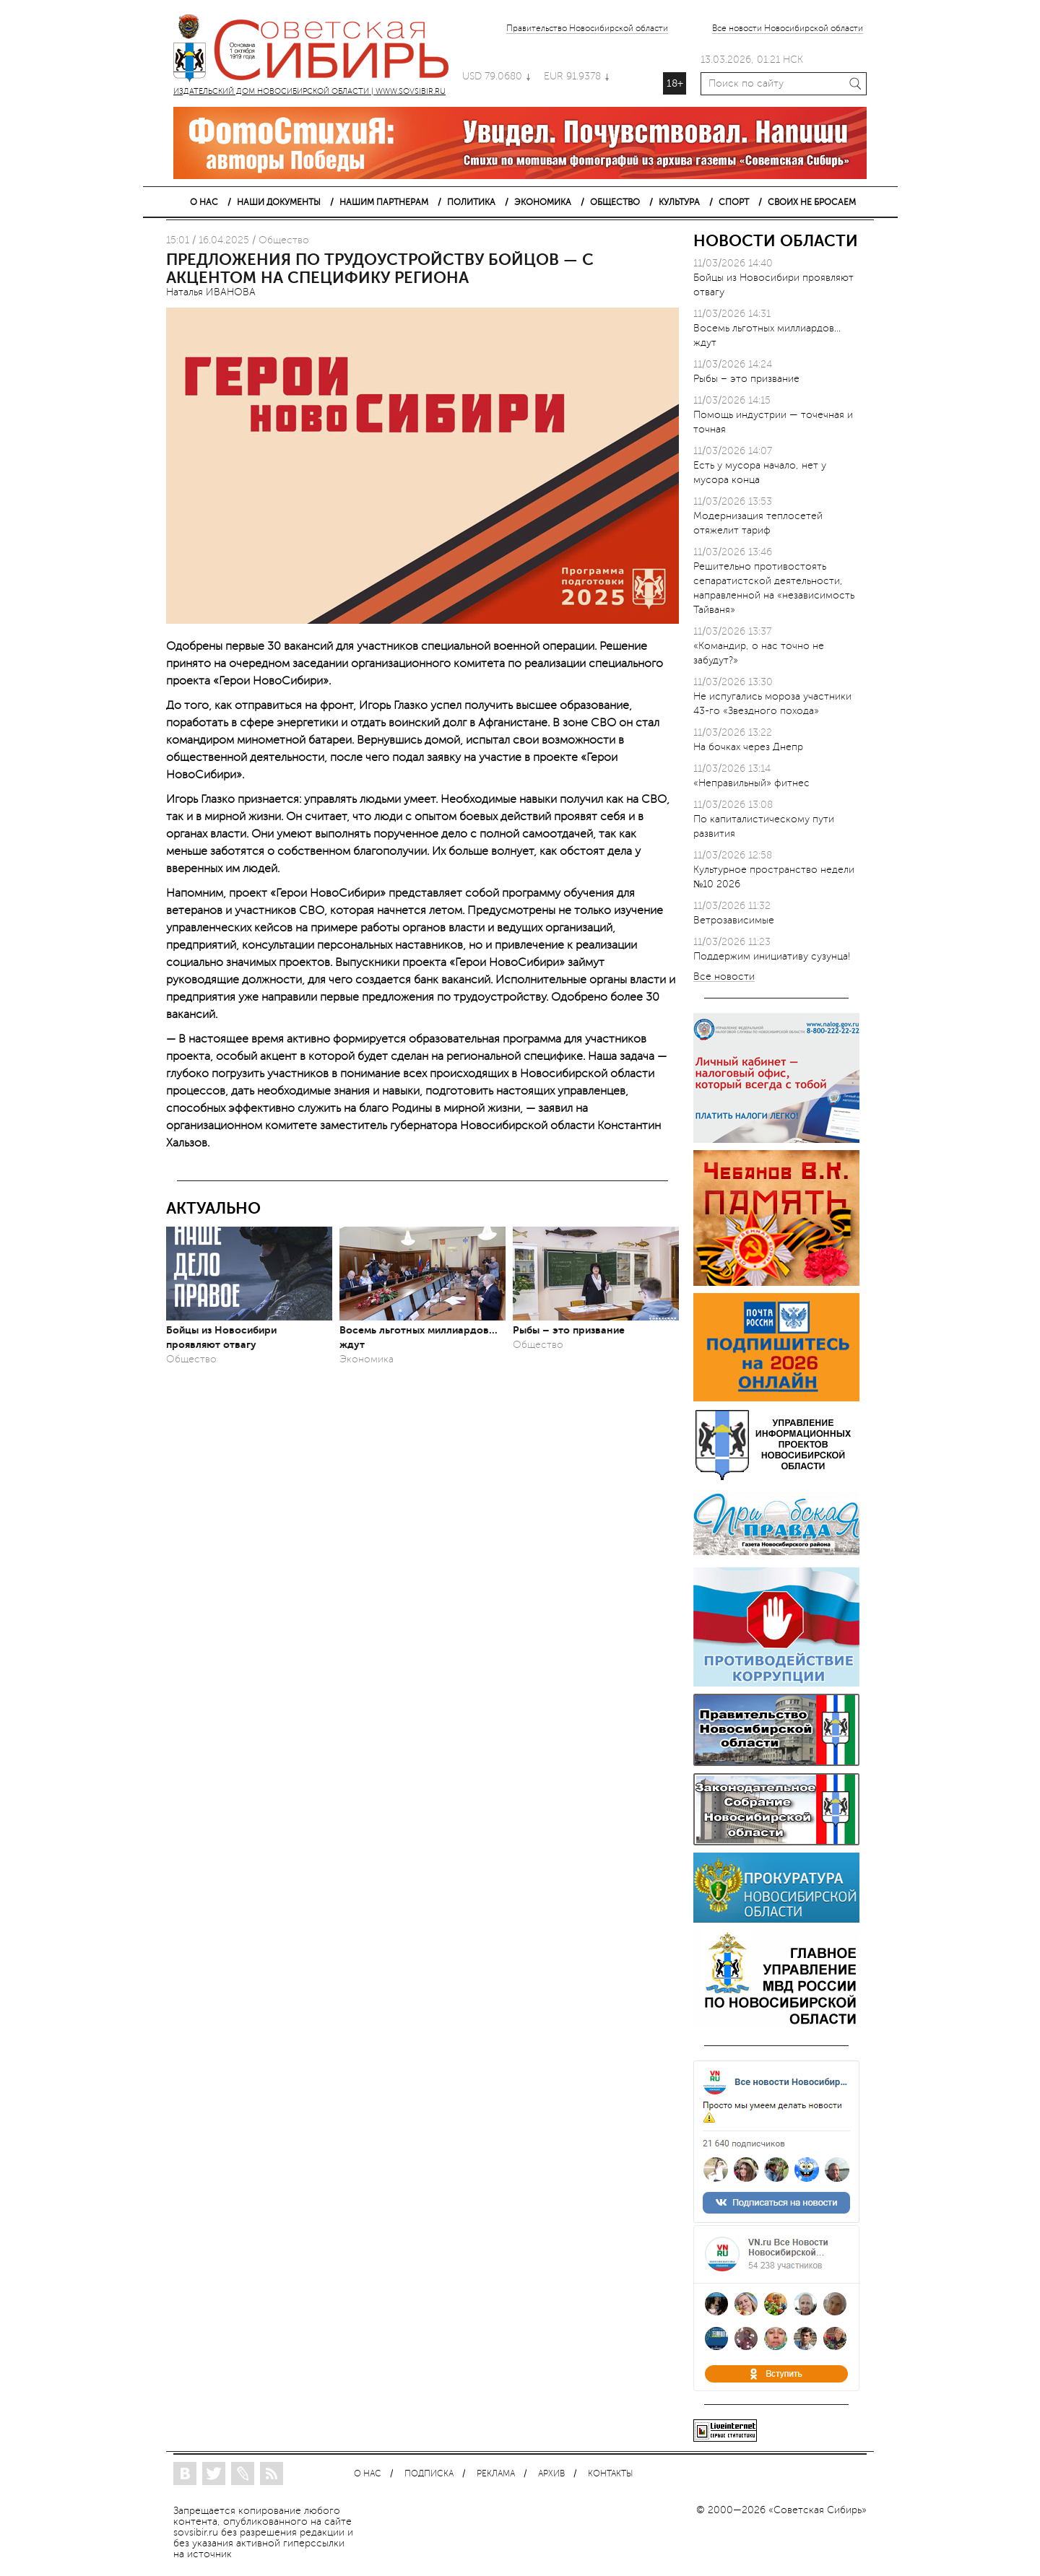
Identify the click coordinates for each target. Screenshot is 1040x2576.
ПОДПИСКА (429, 2474)
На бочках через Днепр (748, 746)
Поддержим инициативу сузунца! (772, 956)
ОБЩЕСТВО (615, 202)
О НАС (204, 202)
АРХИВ (551, 2474)
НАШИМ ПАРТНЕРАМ (383, 202)
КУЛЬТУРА (679, 202)
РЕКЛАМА (496, 2474)
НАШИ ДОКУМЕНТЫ (279, 202)
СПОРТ (734, 202)
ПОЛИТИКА (471, 202)
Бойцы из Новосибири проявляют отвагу (221, 1337)
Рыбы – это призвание (569, 1330)
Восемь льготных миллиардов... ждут (418, 1337)
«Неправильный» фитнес (751, 783)
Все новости (724, 977)
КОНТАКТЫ (610, 2474)
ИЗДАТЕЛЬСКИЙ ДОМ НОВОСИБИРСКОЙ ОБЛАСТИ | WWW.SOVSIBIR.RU (317, 50)
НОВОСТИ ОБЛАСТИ (775, 241)
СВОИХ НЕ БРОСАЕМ (812, 202)
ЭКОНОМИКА (542, 202)
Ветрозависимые (733, 920)
